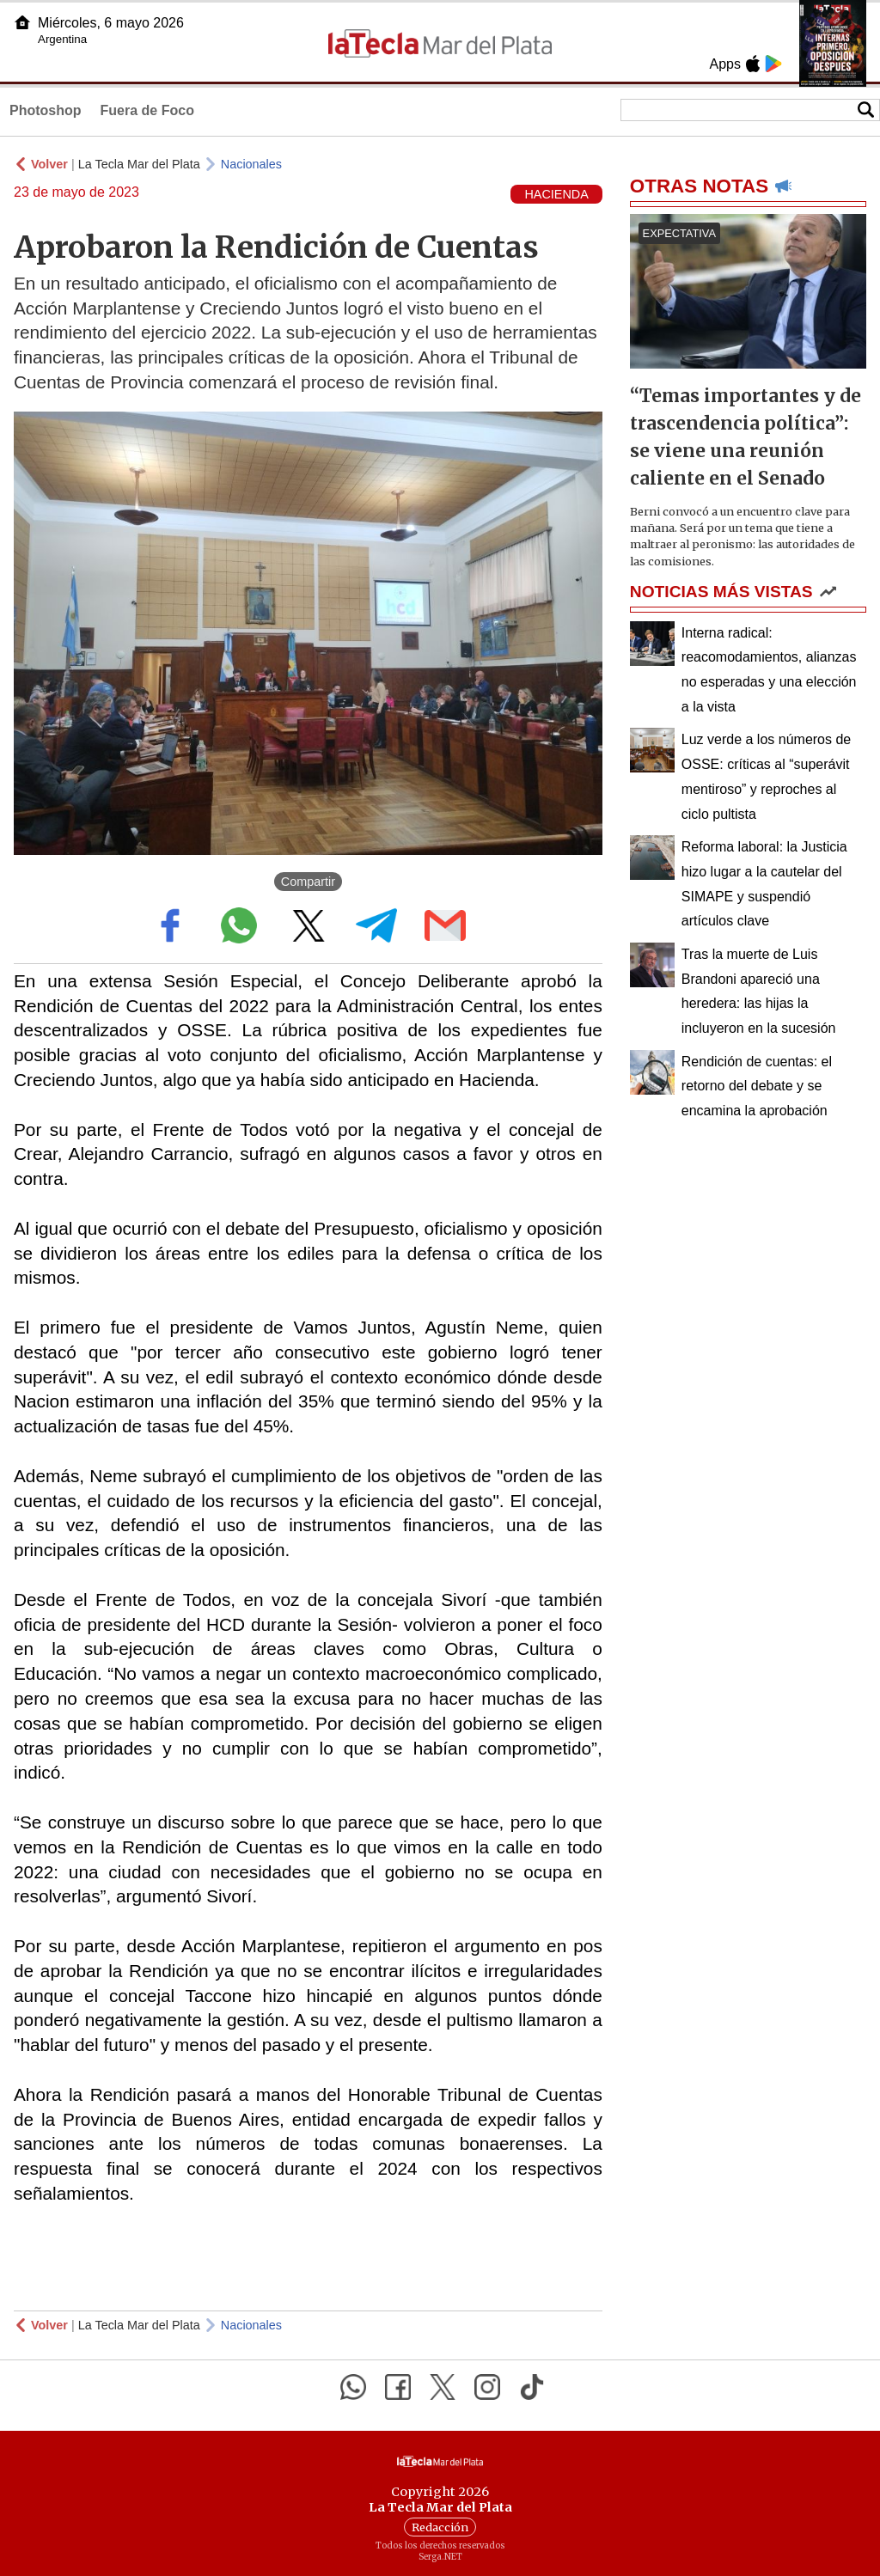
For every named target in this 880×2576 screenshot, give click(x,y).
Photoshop (45, 110)
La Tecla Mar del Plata (139, 164)
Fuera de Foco (147, 110)
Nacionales (251, 164)
